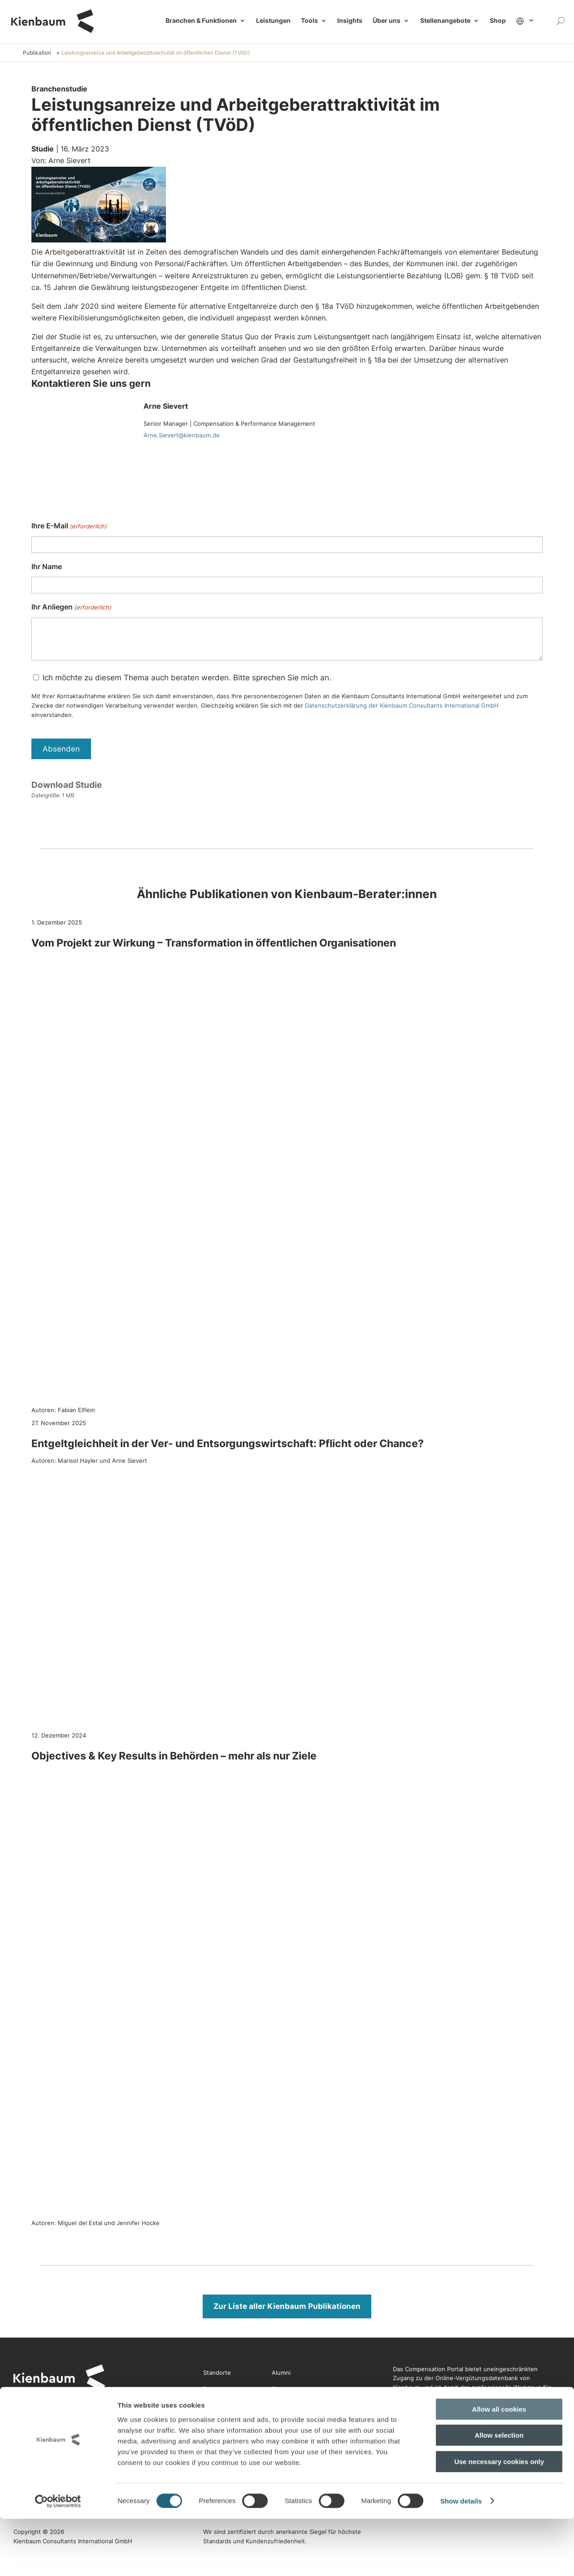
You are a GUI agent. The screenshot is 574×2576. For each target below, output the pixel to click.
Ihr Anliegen (71, 607)
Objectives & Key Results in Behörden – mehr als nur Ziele (174, 1756)
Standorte (217, 2372)
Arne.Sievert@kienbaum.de (182, 435)
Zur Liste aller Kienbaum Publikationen (287, 2306)
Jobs (210, 2421)
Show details (461, 2558)
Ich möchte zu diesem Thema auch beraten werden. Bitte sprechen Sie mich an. (187, 677)
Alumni (281, 2372)
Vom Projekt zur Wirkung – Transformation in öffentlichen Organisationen (213, 943)
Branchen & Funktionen (201, 20)
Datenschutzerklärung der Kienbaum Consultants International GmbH (402, 705)
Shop (498, 20)
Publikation (37, 52)
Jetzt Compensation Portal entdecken (447, 2423)
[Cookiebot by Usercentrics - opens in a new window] (58, 2558)
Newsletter (287, 2405)
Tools (309, 20)
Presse (212, 2388)
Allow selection (498, 2493)
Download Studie (66, 785)
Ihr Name (46, 566)
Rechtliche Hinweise (298, 2438)
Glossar (282, 2388)
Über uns (386, 20)
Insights (349, 20)
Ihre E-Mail (69, 526)
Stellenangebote (445, 20)
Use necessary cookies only (499, 2519)
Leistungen (273, 20)
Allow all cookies (499, 2466)
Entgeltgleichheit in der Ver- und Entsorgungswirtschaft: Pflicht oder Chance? (227, 1443)
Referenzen (219, 2405)
